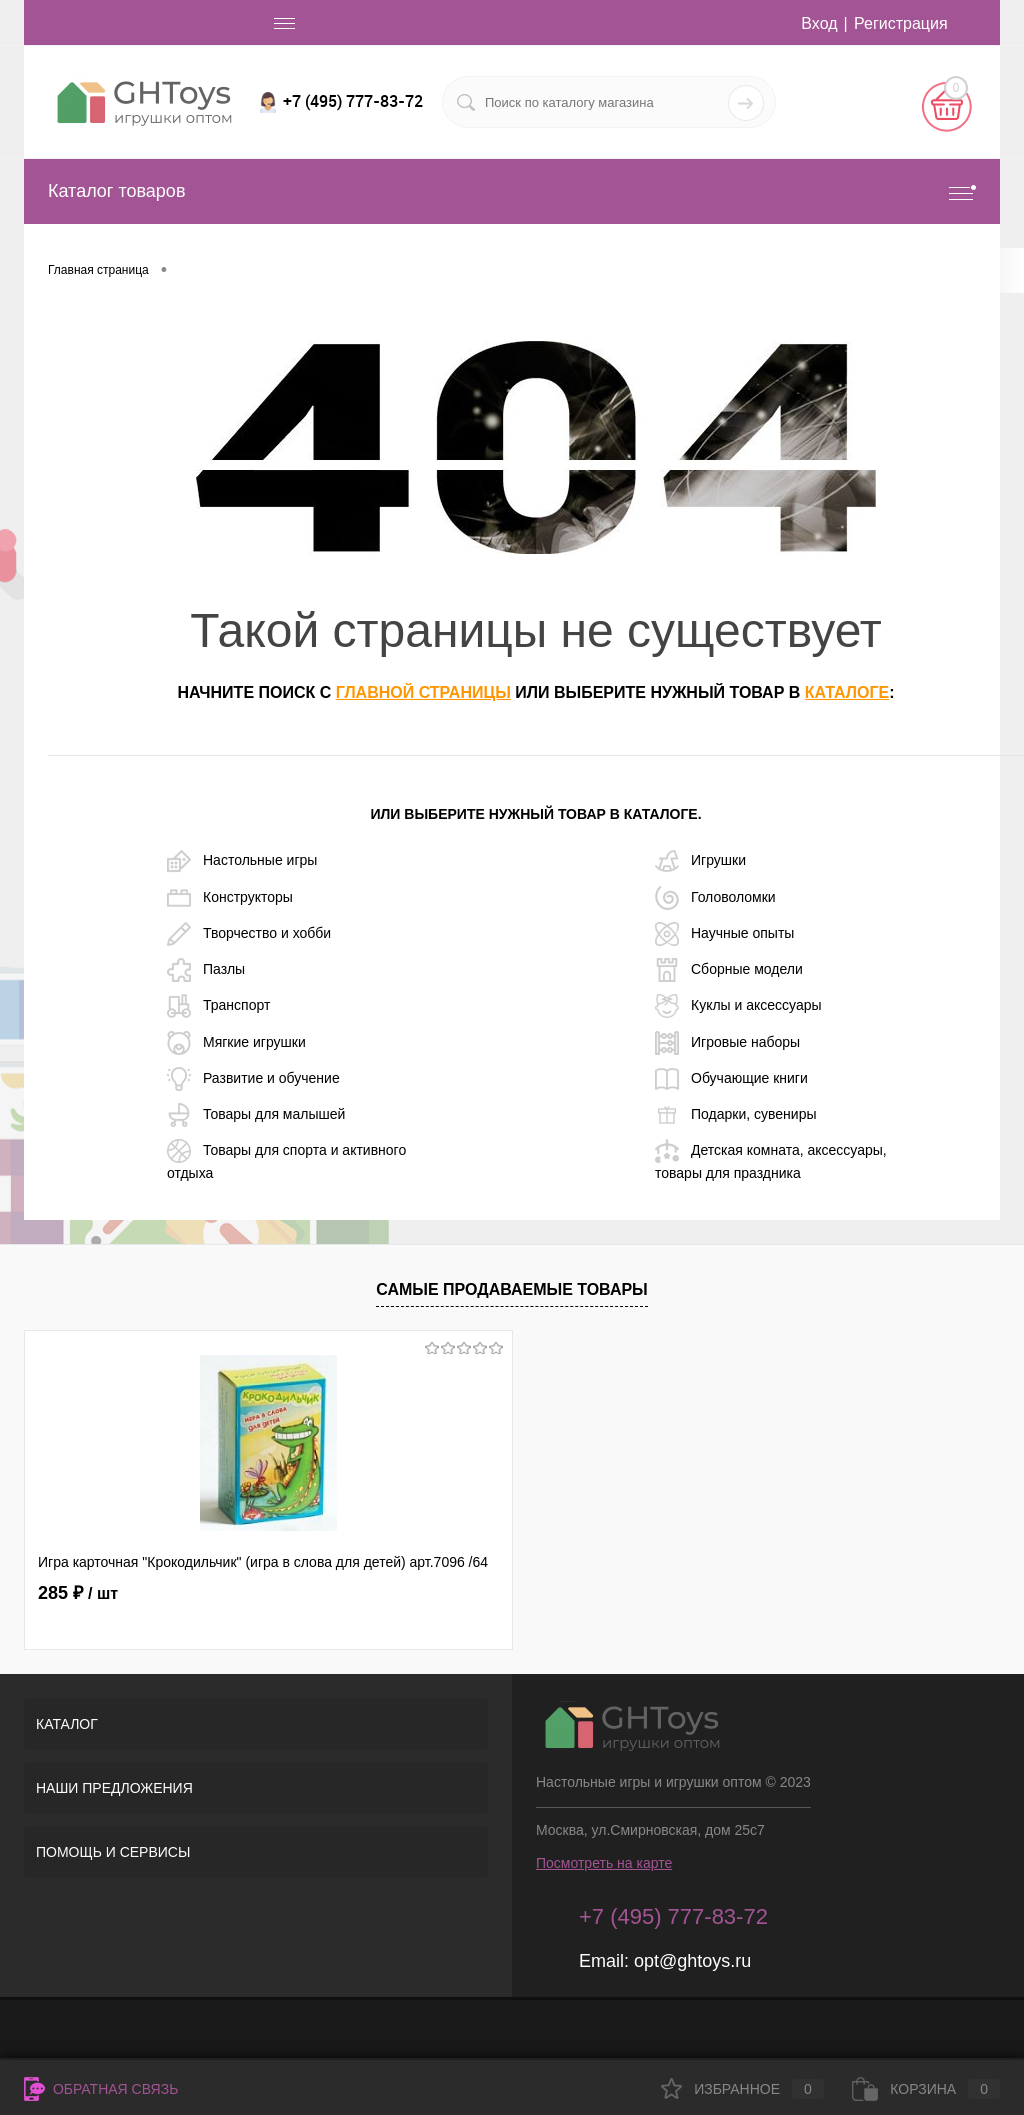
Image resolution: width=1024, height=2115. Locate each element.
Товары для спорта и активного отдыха (286, 1160)
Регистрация (901, 23)
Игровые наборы (727, 1043)
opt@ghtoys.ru (692, 1961)
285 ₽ (78, 1593)
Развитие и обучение (253, 1079)
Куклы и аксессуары (738, 1006)
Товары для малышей (256, 1115)
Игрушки (700, 861)
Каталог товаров (512, 191)
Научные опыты (724, 934)
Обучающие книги (731, 1079)
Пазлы (206, 970)
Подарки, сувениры (735, 1115)
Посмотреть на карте (604, 1863)
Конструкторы (230, 898)
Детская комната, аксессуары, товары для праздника (771, 1160)
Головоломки (715, 898)
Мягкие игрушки (236, 1043)
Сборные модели (729, 970)
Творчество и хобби (249, 934)
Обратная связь (101, 2089)
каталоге (847, 692)
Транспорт (218, 1006)
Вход (819, 23)
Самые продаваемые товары (512, 1289)
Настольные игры (242, 861)
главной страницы (423, 692)
